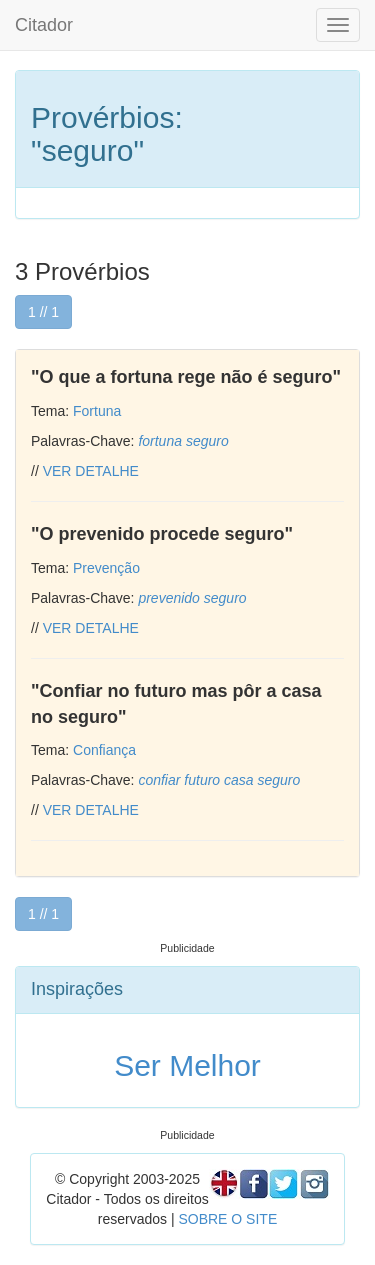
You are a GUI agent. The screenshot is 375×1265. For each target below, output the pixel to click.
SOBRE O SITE (227, 1219)
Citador (44, 25)
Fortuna (97, 411)
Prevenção (106, 568)
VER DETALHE (91, 471)
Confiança (104, 750)
